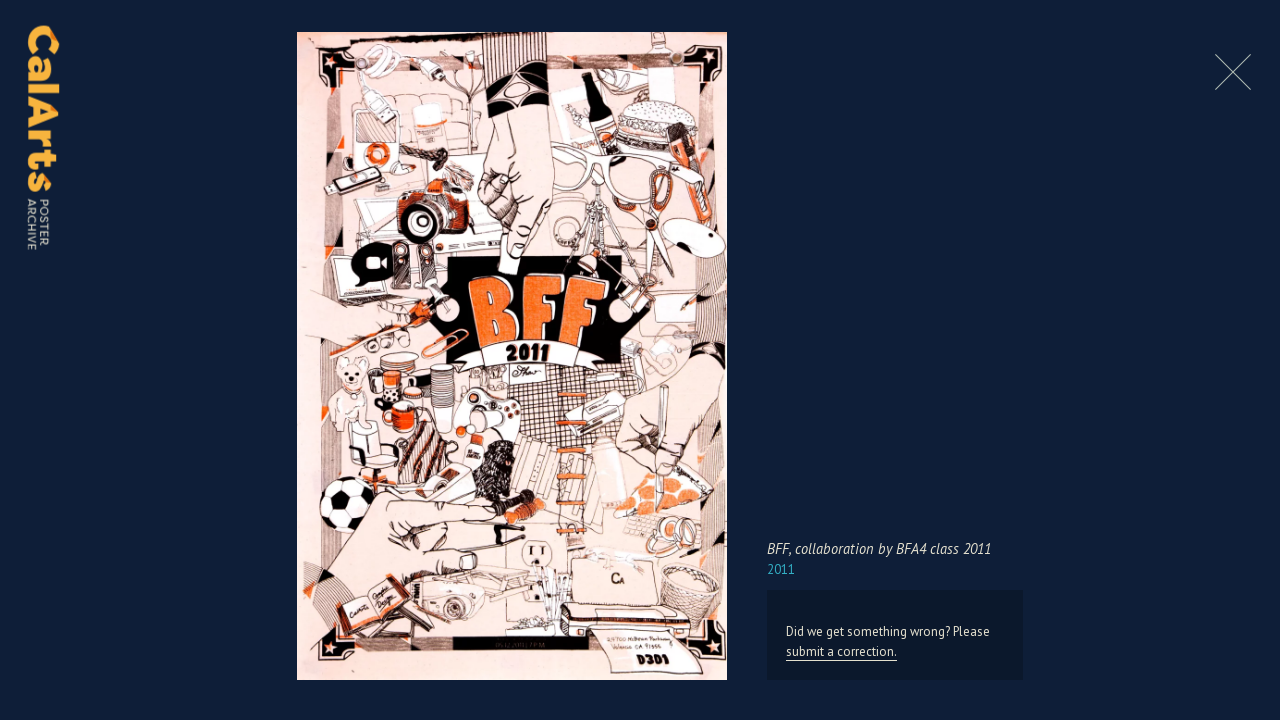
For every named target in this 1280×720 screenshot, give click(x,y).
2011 (781, 569)
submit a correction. (841, 651)
